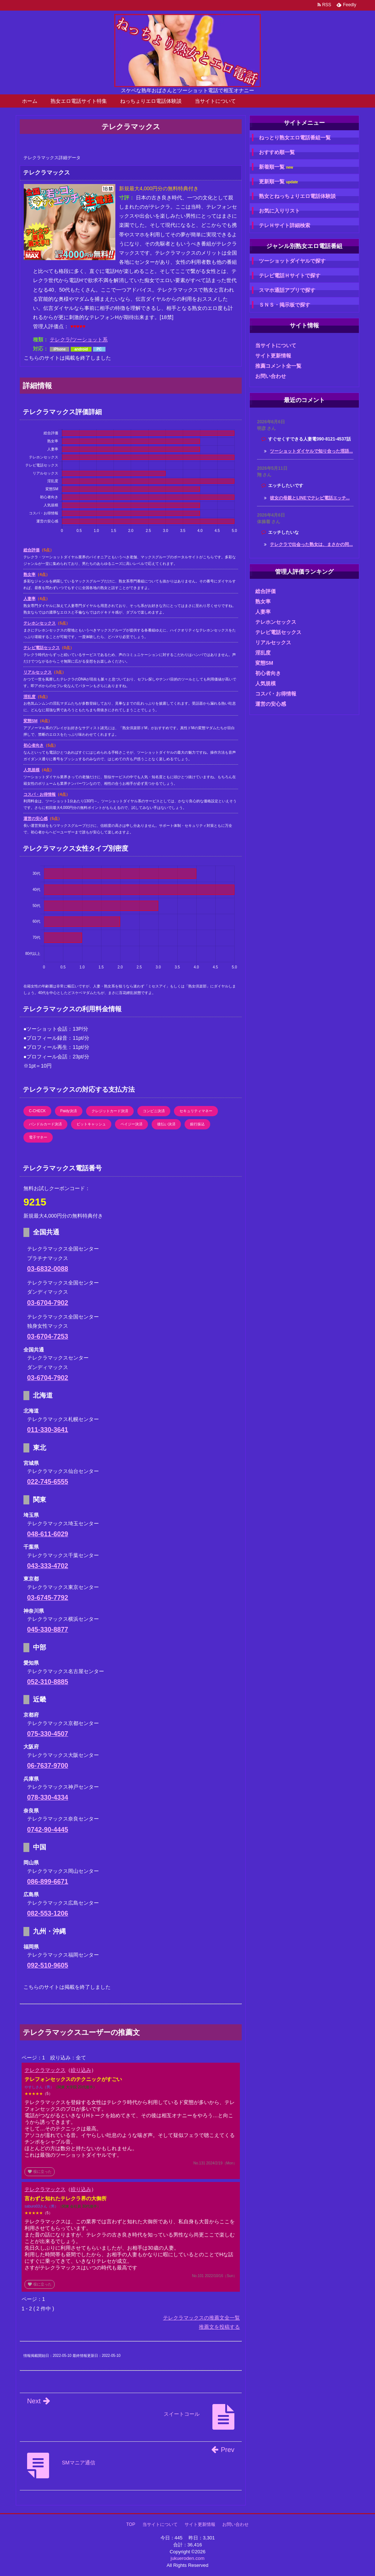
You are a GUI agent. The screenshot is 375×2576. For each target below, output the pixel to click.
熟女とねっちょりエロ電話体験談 (297, 196)
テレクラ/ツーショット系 (79, 339)
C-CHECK (37, 1111)
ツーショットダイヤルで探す (292, 260)
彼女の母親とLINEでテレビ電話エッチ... (309, 497)
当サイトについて (215, 101)
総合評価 (31, 550)
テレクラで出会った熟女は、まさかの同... (311, 544)
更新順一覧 (278, 181)
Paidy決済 (68, 1111)
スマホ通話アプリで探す (287, 290)
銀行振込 (197, 1124)
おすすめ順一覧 (277, 152)
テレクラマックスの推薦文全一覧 (201, 2318)
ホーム (29, 101)
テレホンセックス (39, 623)
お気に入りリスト (279, 210)
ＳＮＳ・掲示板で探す (284, 304)
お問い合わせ (270, 376)
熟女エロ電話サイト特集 (79, 101)
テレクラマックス (45, 2070)
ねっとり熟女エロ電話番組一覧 (295, 137)
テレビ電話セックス (41, 647)
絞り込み (81, 2070)
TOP (130, 2524)
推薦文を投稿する (219, 2327)
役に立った (39, 2171)
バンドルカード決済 (45, 1124)
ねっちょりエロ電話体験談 (151, 101)
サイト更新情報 (273, 356)
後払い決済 (166, 1124)
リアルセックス (37, 672)
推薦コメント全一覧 (278, 366)
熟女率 (29, 574)
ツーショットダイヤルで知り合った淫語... (311, 451)
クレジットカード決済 (110, 1111)
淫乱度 (29, 696)
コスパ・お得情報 (39, 794)
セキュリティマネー (195, 1111)
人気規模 (31, 770)
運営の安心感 (35, 818)
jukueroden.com (188, 2558)
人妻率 (29, 598)
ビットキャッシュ (91, 1124)
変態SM (30, 721)
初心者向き (33, 745)
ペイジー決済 (131, 1124)
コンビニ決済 (154, 1111)
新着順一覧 (276, 167)
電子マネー (38, 1137)
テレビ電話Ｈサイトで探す (289, 275)
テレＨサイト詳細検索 (284, 225)
